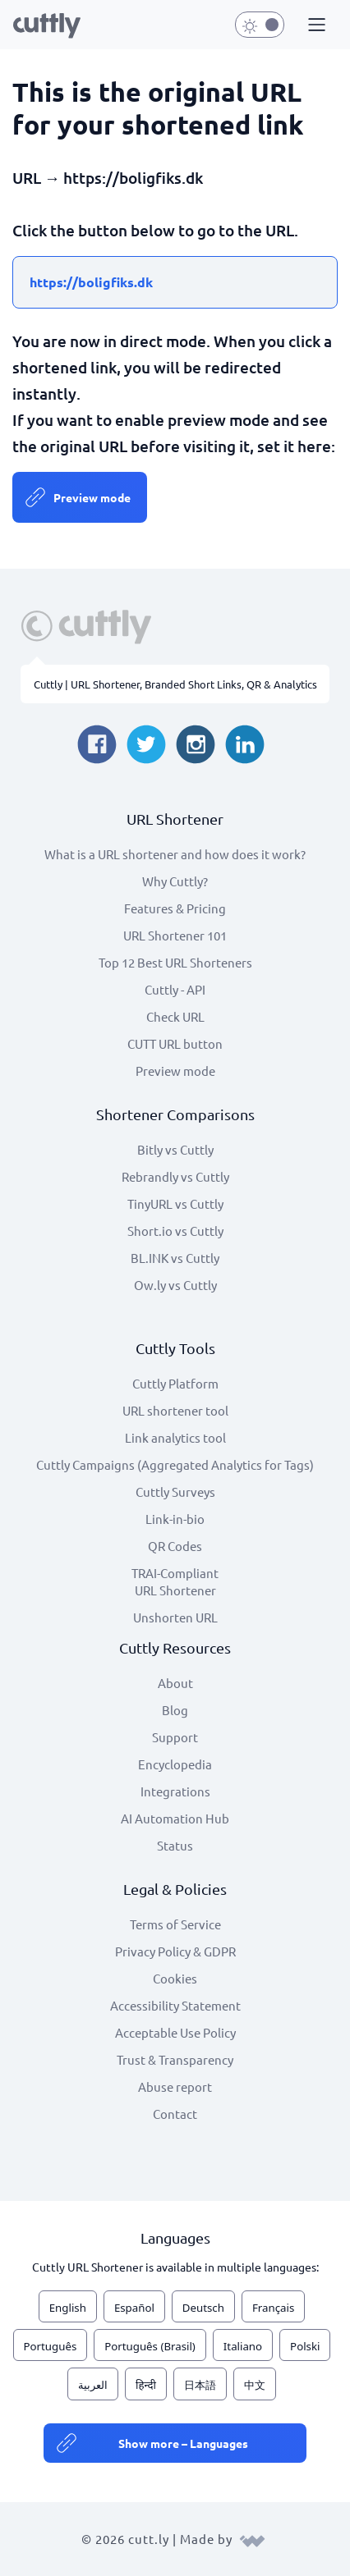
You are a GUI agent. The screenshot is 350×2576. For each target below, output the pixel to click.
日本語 (200, 2384)
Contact (175, 2113)
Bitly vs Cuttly (175, 1149)
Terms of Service (175, 1924)
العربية (93, 2384)
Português (50, 2346)
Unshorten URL (175, 1617)
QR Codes (175, 1545)
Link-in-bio (175, 1518)
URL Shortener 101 (175, 935)
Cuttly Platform (175, 1383)
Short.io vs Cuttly (175, 1230)
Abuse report (175, 2086)
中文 (254, 2384)
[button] (314, 25)
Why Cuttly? (175, 881)
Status (175, 1845)
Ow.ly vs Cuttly (175, 1285)
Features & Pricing (175, 908)
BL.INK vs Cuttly (175, 1257)
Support (175, 1737)
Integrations (175, 1791)
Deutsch (203, 2307)
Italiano (242, 2346)
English (67, 2307)
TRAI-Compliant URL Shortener (175, 1581)
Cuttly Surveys (175, 1491)
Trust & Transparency (175, 2059)
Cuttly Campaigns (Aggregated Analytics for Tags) (175, 1464)
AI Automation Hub (175, 1818)
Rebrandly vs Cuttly (175, 1176)
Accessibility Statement (175, 2005)
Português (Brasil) (150, 2346)
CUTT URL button (175, 1043)
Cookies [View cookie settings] (175, 1978)
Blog (175, 1710)
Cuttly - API (175, 989)
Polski (305, 2346)
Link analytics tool (175, 1437)
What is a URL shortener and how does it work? (175, 854)
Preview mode (92, 497)
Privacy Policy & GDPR (175, 1951)
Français (273, 2307)
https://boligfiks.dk (91, 282)
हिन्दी (146, 2384)
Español (134, 2307)
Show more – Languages (183, 2443)
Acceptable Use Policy (175, 2032)
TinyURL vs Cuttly (175, 1203)
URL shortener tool (175, 1410)
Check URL (175, 1016)
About (175, 1683)
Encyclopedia (175, 1764)
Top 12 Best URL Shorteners (175, 962)
